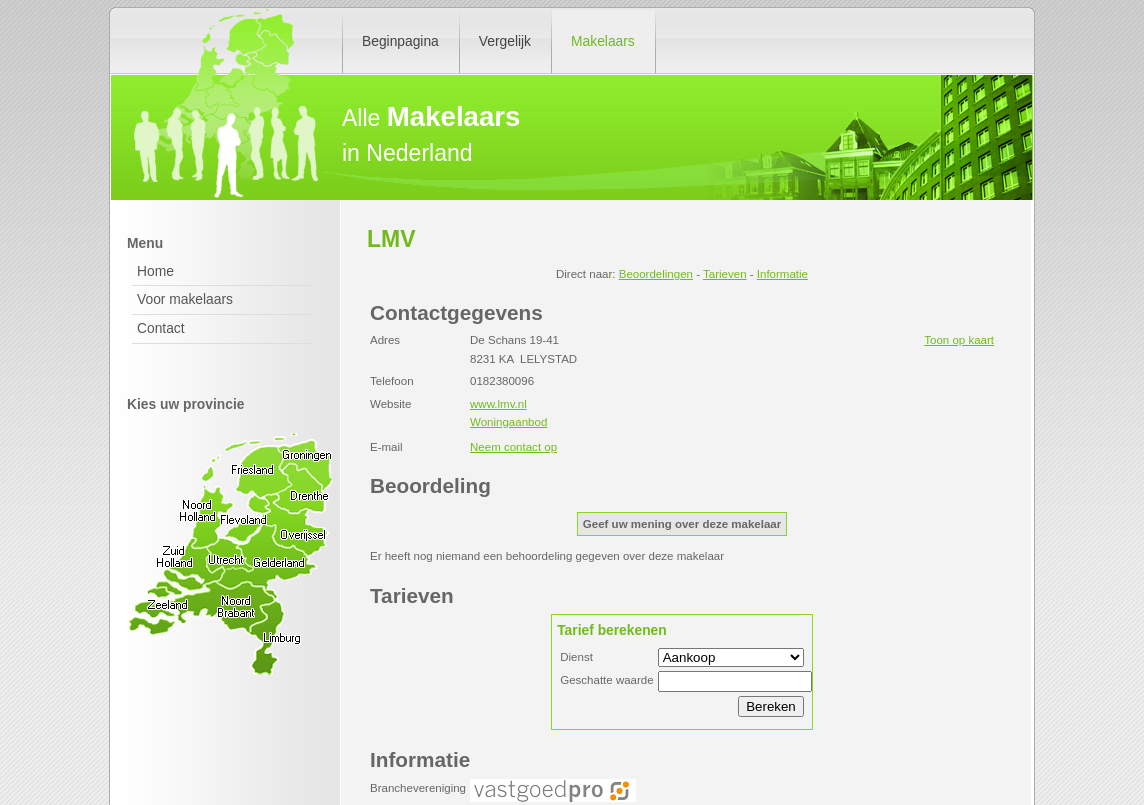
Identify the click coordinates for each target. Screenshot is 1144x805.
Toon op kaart (959, 340)
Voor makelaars (185, 299)
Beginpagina (400, 41)
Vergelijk (505, 41)
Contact (161, 328)
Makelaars (603, 41)
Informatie (782, 274)
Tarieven (725, 274)
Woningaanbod (508, 422)
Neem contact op (513, 447)
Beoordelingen (656, 274)
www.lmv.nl (498, 404)
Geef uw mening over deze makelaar (682, 524)
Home (155, 271)
